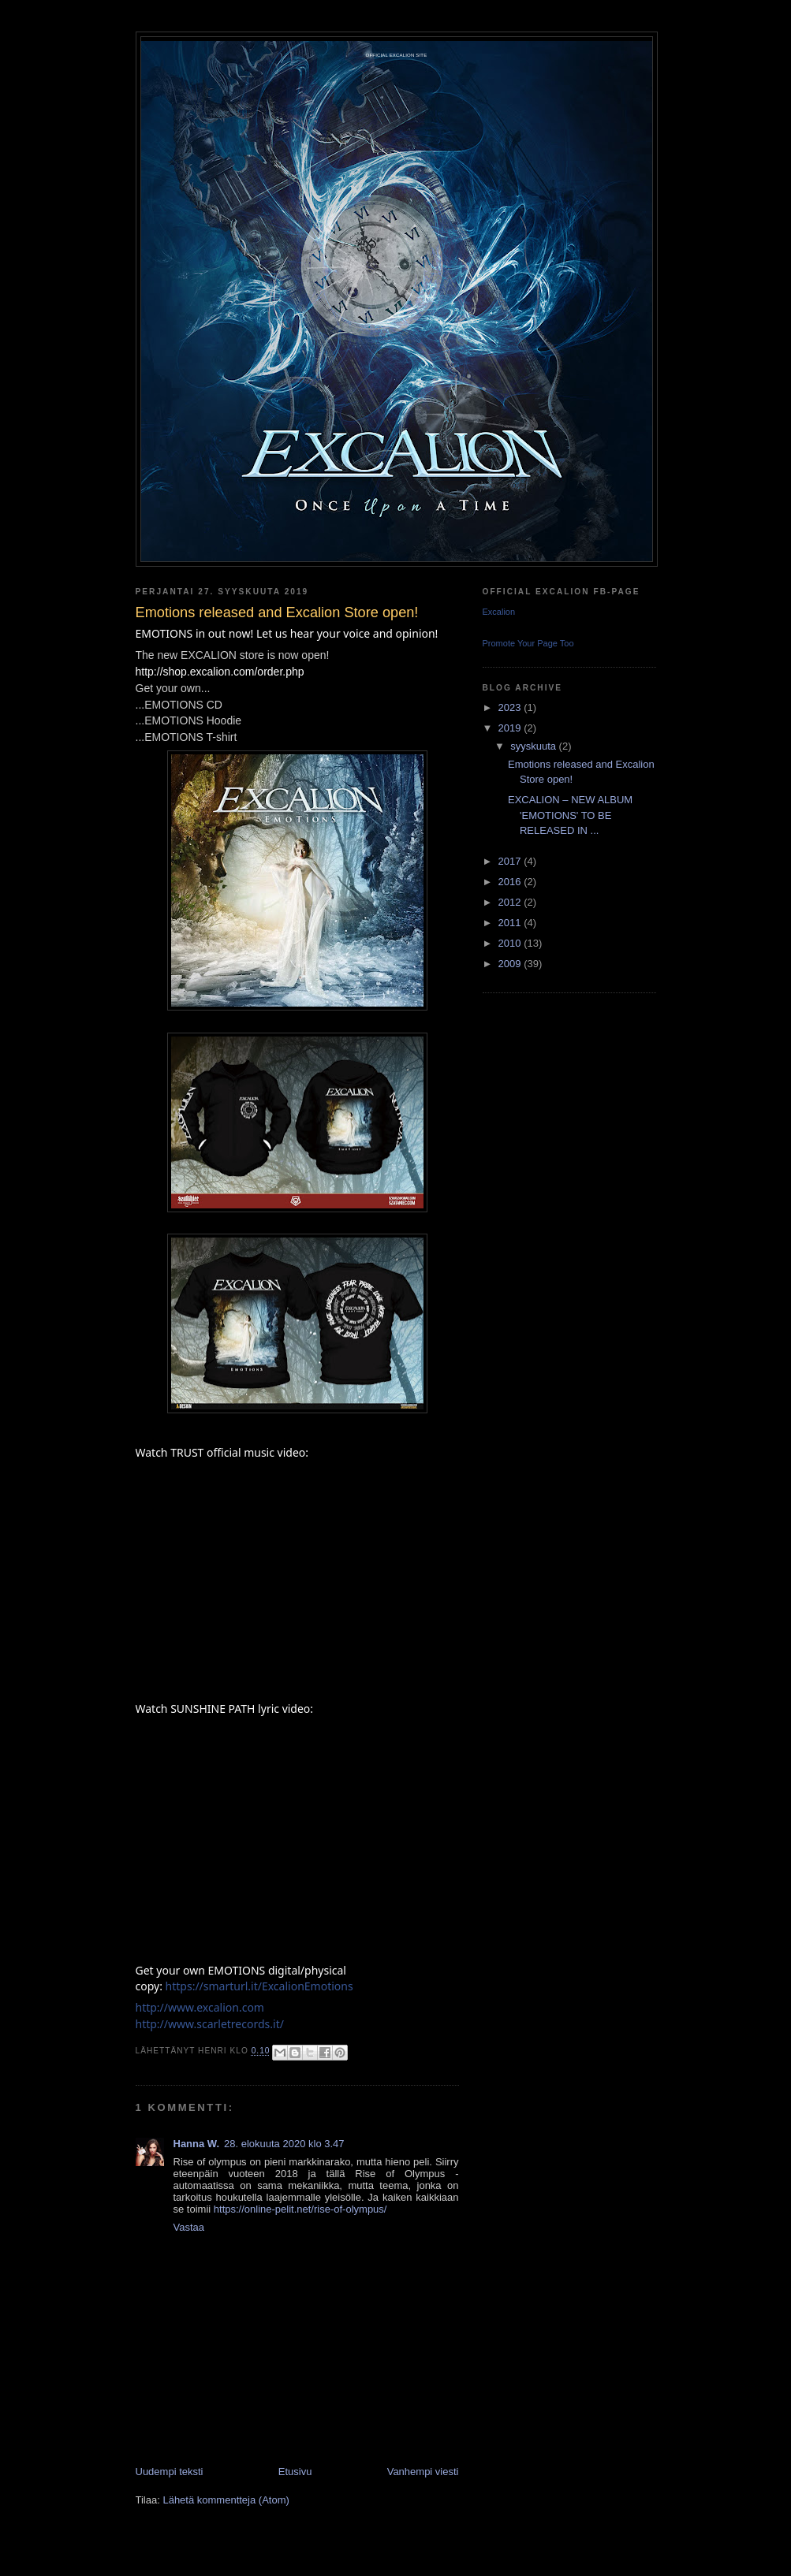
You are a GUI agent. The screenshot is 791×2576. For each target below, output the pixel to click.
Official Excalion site (396, 55)
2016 (511, 882)
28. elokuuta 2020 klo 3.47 (284, 2144)
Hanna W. (196, 2144)
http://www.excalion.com (200, 2007)
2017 (511, 861)
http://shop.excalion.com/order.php (220, 671)
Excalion (499, 611)
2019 (511, 728)
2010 (511, 943)
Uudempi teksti (169, 2471)
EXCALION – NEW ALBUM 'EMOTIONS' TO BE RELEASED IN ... (570, 815)
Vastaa (189, 2227)
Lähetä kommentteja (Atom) (225, 2500)
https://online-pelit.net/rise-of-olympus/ (300, 2209)
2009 (511, 964)
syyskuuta (534, 746)
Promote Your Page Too (528, 643)
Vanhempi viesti (423, 2471)
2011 (511, 923)
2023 (511, 707)
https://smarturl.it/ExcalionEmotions (259, 1986)
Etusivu (295, 2471)
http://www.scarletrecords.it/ (210, 2023)
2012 (511, 902)
